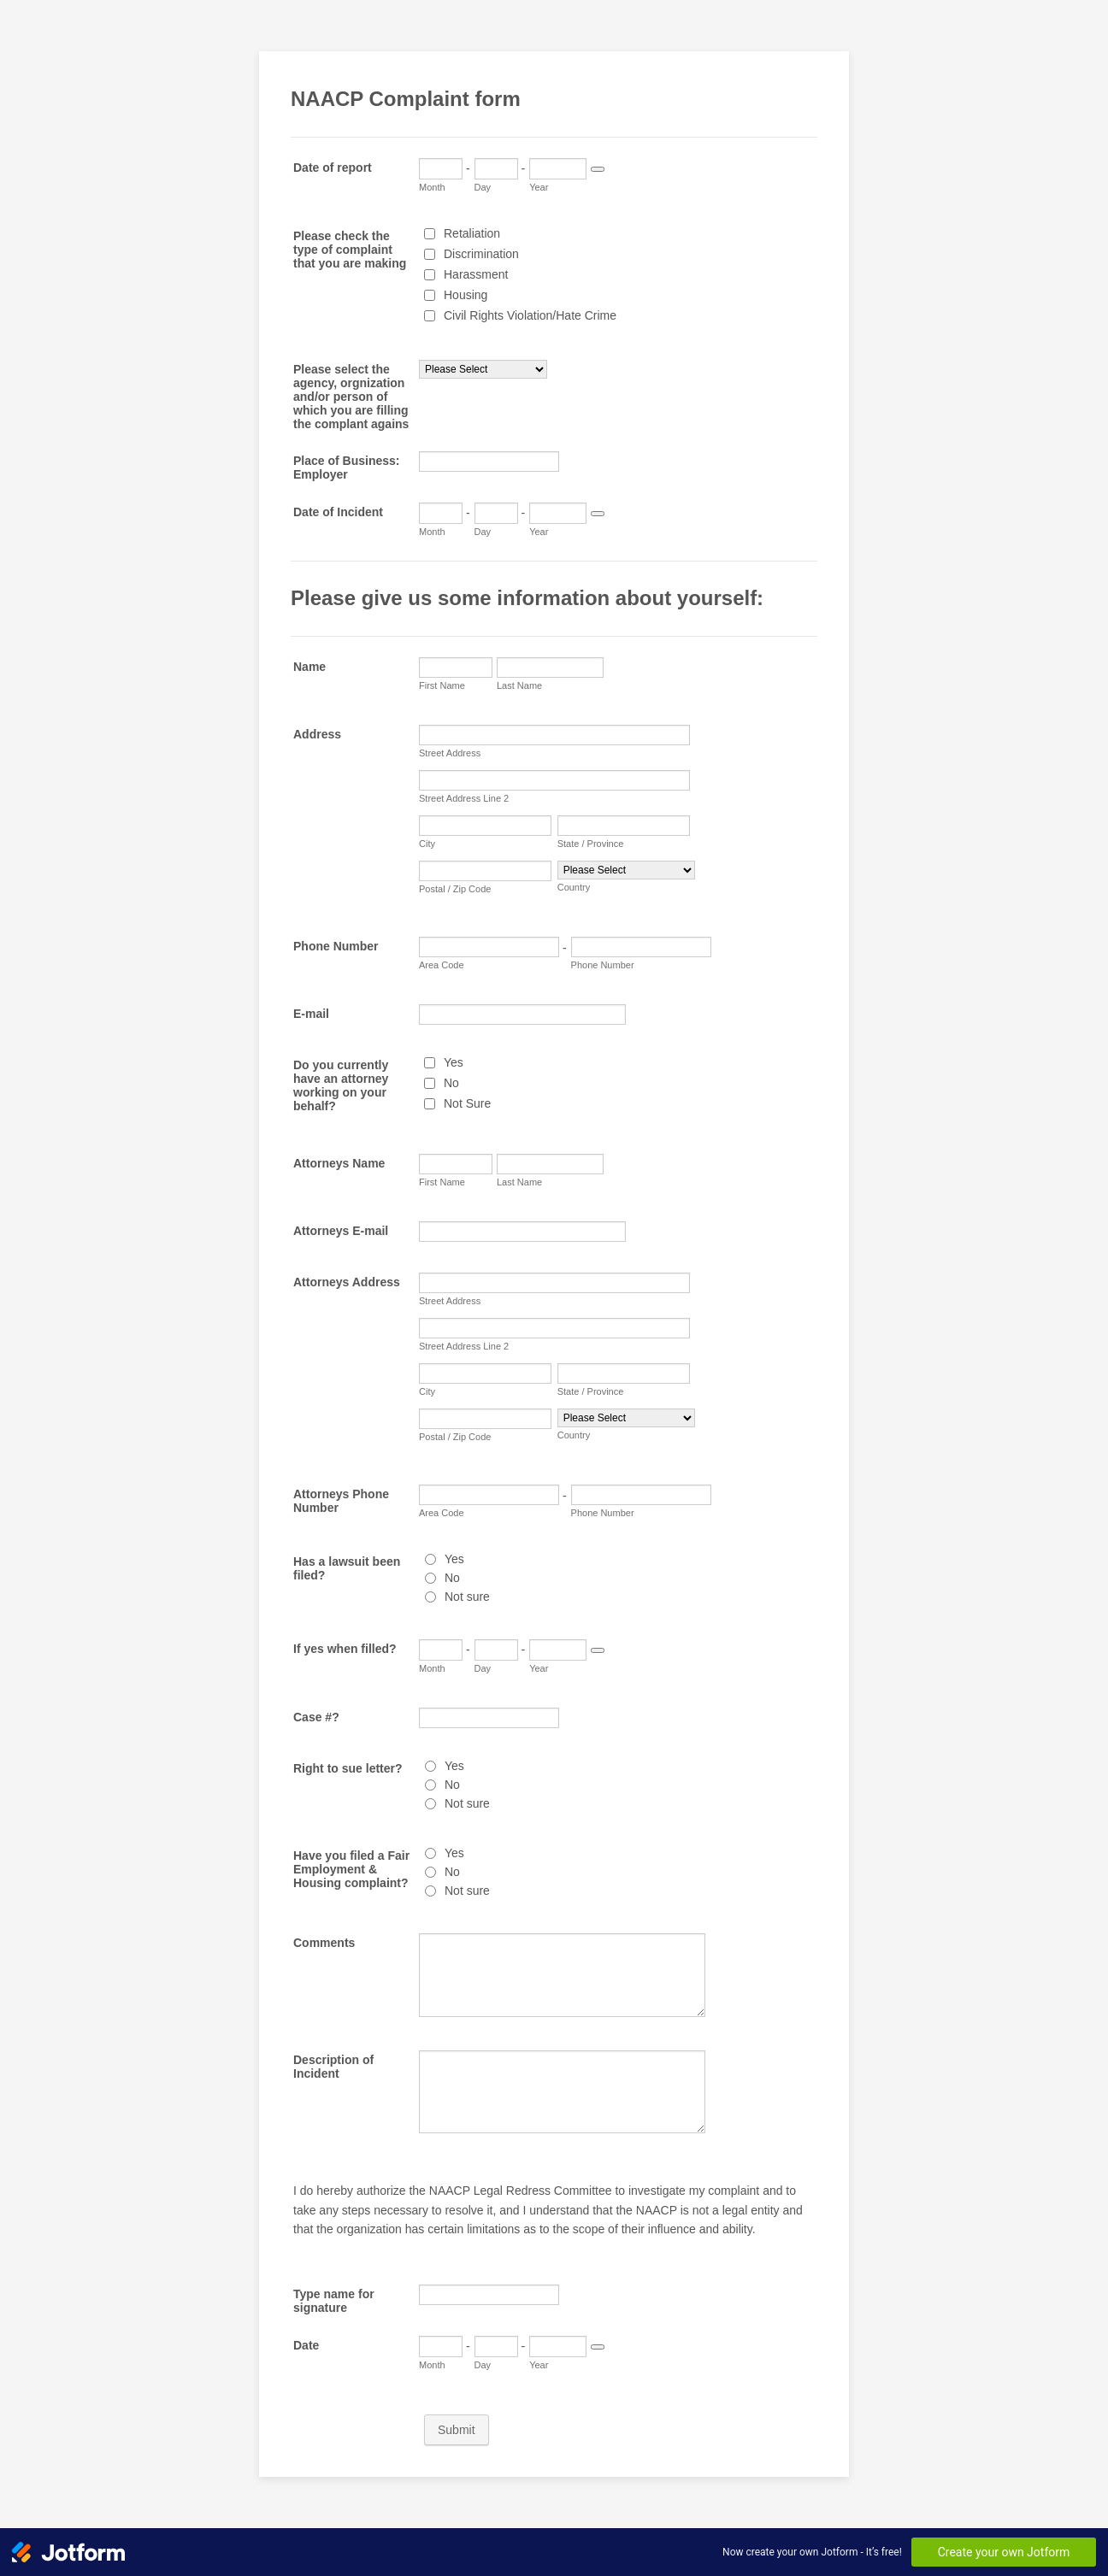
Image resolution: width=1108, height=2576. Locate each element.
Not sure (467, 1596)
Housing (465, 295)
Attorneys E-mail (340, 1231)
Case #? (316, 1717)
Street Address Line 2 (464, 798)
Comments (324, 1943)
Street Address (449, 753)
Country (574, 887)
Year (538, 187)
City (427, 843)
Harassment (476, 274)
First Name (442, 685)
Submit (456, 2430)
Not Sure (467, 1103)
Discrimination (481, 254)
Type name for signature (333, 2300)
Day (483, 187)
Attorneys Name (339, 1163)
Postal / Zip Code (455, 889)
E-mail (311, 1013)
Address (317, 734)
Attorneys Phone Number (341, 1500)
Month (432, 187)
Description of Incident (333, 2066)
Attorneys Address (346, 1282)
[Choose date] (597, 169)
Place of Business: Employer (346, 467)
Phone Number (336, 946)
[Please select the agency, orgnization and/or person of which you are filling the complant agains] (483, 369)
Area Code (441, 965)
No (451, 1083)
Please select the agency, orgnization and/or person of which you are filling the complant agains (351, 396)
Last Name (519, 685)
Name (309, 666)
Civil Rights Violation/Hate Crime (530, 315)
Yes (453, 1062)
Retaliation (472, 233)
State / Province (590, 843)
